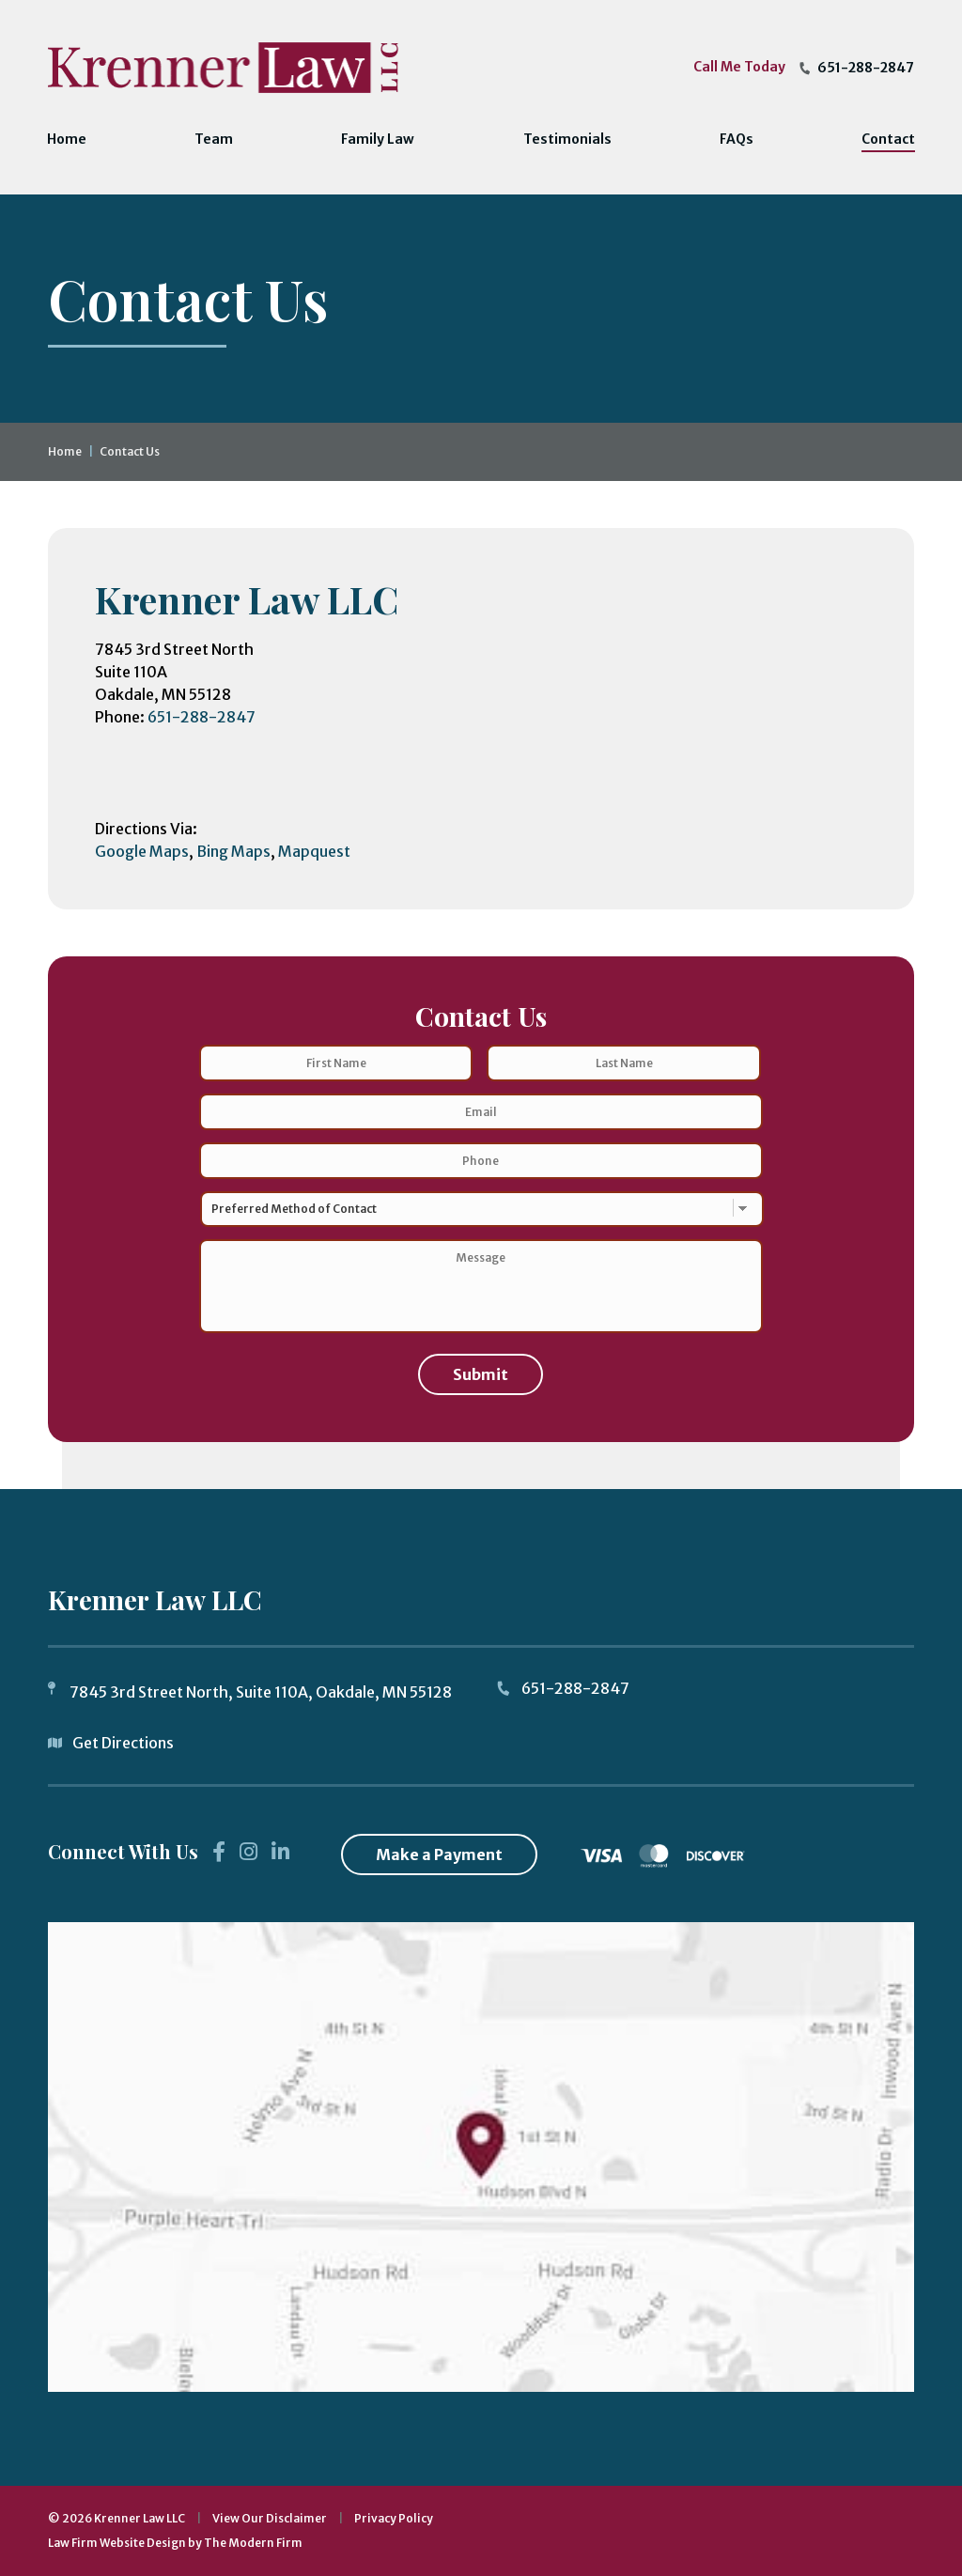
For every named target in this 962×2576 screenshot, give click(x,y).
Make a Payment (439, 1854)
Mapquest (314, 851)
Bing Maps (233, 851)
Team (213, 139)
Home (66, 139)
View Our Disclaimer (269, 2518)
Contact (888, 139)
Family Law (377, 139)
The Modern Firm (253, 2543)
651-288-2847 (865, 67)
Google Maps (142, 851)
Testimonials (567, 139)
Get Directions (123, 1742)
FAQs (736, 139)
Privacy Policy (393, 2518)
